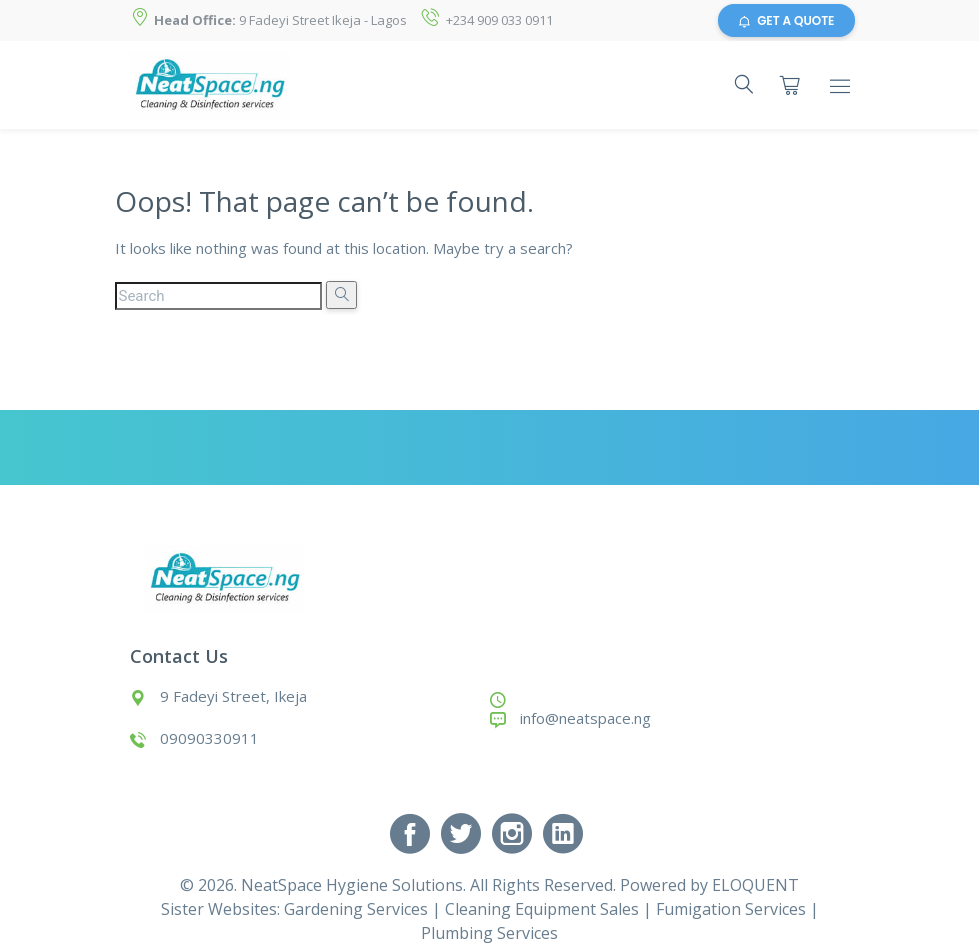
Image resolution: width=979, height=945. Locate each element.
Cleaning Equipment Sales (542, 909)
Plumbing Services (489, 933)
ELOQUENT (755, 885)
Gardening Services (356, 909)
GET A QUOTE (786, 20)
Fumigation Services (731, 909)
